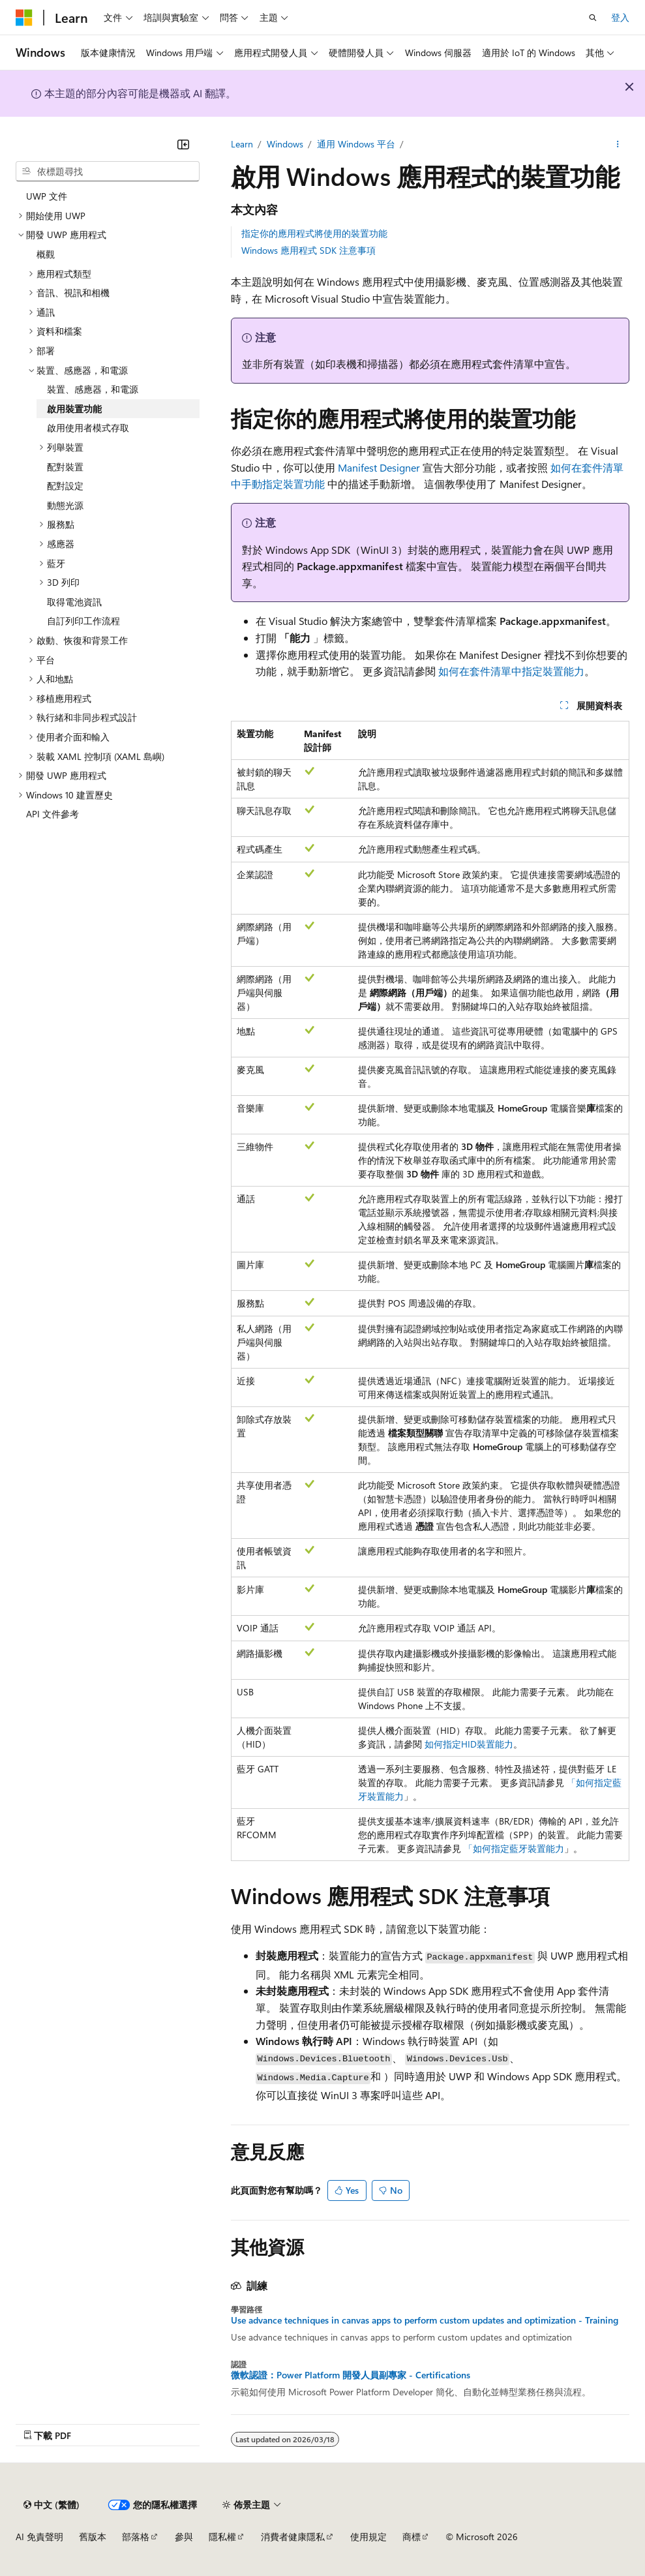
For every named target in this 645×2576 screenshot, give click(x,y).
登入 (620, 17)
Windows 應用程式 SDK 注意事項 (308, 250)
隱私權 (222, 2536)
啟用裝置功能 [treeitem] (74, 408)
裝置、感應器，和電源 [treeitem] (92, 389)
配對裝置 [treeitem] (65, 467)
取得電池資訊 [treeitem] (74, 602)
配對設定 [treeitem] (65, 485)
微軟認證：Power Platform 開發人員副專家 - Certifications (350, 2375)
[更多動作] (618, 144)
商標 (411, 2536)
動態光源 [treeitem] (65, 505)
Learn (242, 144)
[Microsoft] (24, 17)
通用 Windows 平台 (356, 144)
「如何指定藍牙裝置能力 (514, 1848)
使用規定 (368, 2536)
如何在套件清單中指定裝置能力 (511, 671)
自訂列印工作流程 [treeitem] (83, 620)
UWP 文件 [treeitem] (46, 196)
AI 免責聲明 (39, 2536)
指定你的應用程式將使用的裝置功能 (314, 233)
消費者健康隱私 (293, 2536)
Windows (285, 144)
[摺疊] (183, 144)
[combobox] (108, 171)
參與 (184, 2536)
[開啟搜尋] (593, 17)
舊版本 (92, 2536)
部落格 (135, 2536)
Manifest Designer (379, 467)
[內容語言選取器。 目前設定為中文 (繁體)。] (51, 2504)
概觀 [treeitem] (46, 254)
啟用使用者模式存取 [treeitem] (88, 427)
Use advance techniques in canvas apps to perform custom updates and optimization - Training (424, 2320)
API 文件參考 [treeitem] (52, 814)
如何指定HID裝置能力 (469, 1744)
